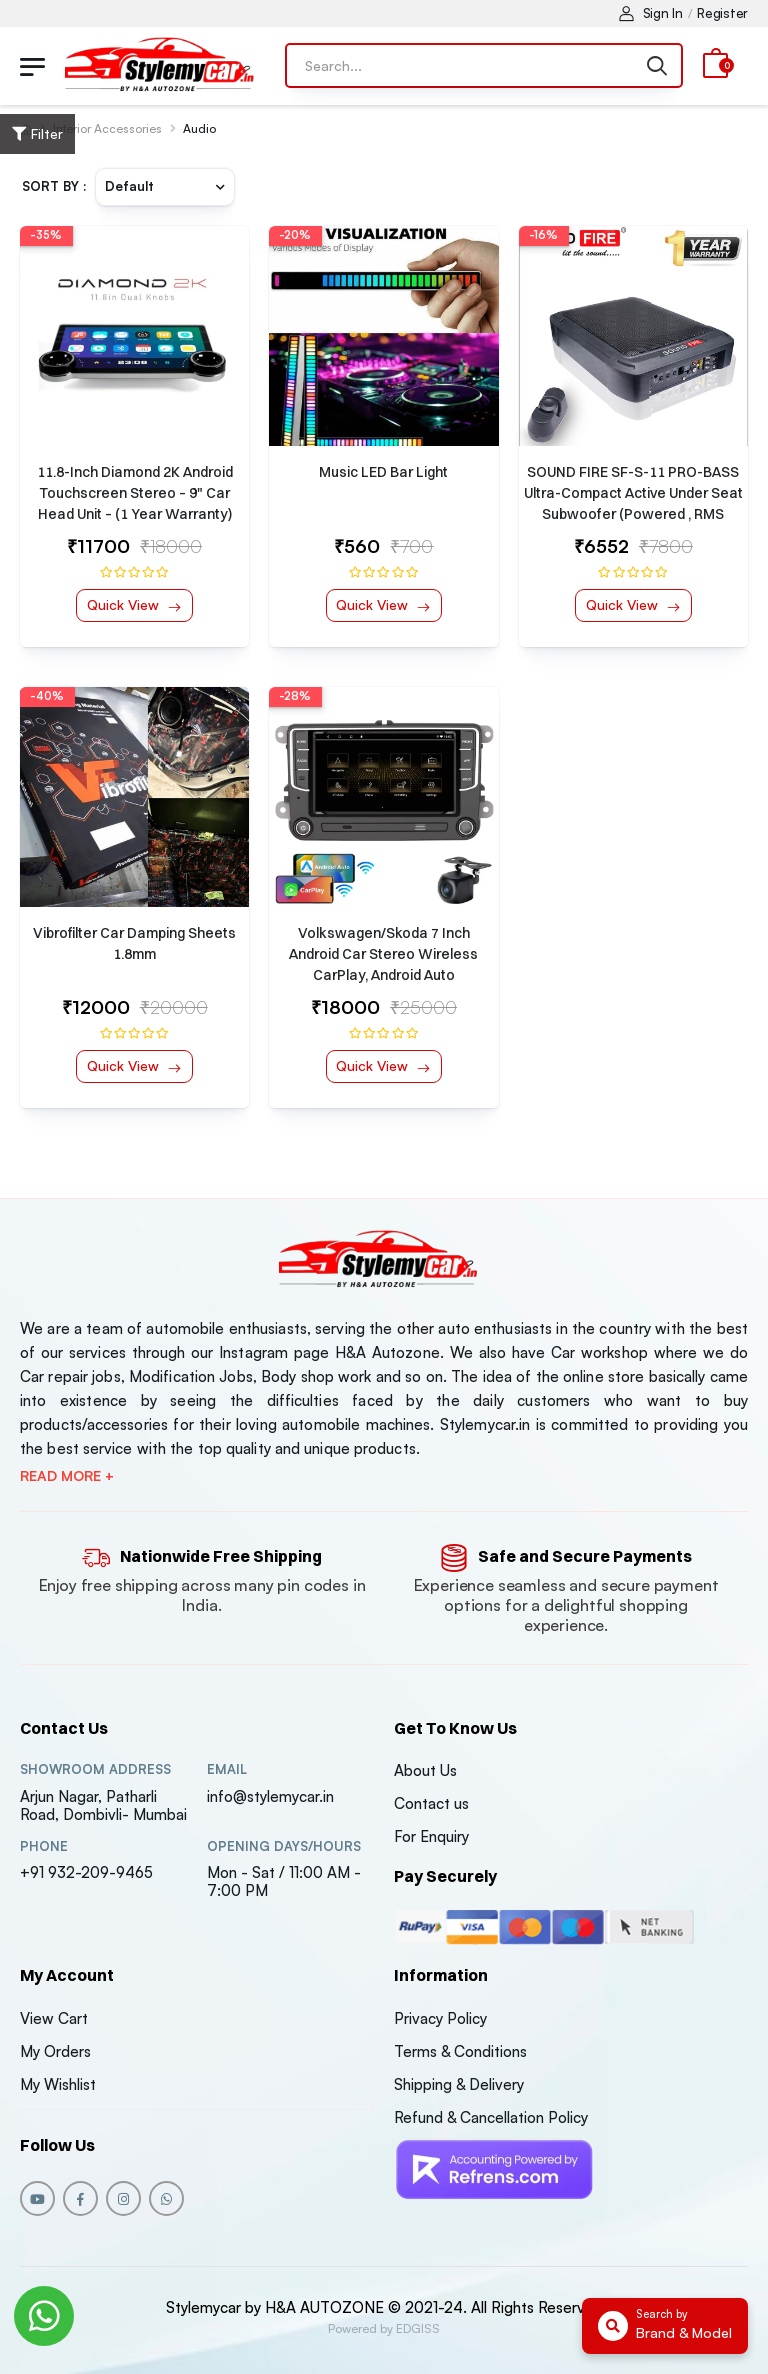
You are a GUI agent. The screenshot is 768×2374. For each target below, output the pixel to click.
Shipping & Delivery (459, 2084)
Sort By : (54, 186)
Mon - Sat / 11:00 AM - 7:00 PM (284, 1881)
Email (227, 1769)
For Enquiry (431, 1836)
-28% (295, 696)
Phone (44, 1846)
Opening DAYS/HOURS (284, 1846)
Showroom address (95, 1769)
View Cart (54, 2018)
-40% (47, 696)
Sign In (651, 13)
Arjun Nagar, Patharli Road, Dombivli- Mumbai (103, 1805)
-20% (295, 235)
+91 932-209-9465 (86, 1872)
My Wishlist (58, 2084)
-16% (543, 235)
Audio (199, 128)
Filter (37, 133)
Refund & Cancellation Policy (491, 2117)
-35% (46, 235)
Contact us (431, 1803)
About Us (425, 1770)
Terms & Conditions (460, 2051)
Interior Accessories (107, 128)
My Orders (55, 2051)
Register (722, 13)
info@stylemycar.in (270, 1796)
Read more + (67, 1476)
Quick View (125, 604)
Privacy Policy (440, 2018)
